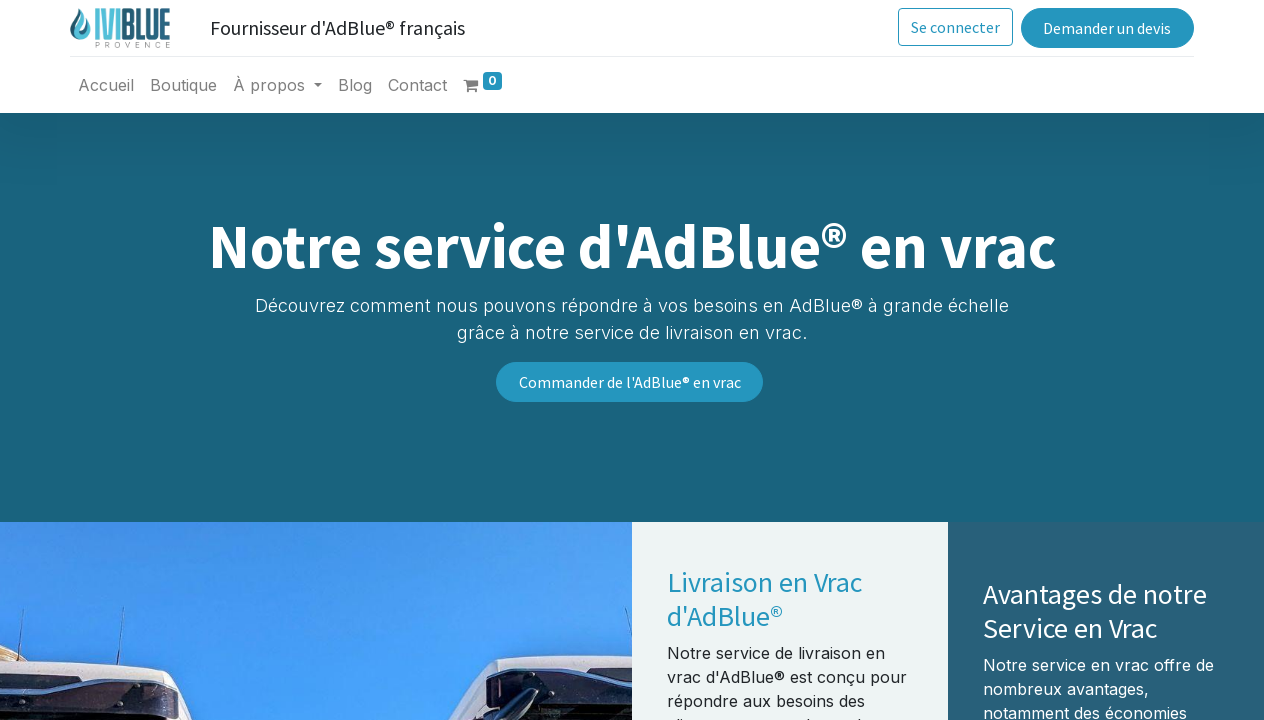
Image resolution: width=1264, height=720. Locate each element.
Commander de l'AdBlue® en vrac (630, 382)
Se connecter (948, 27)
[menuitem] (113, 85)
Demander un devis (1100, 28)
